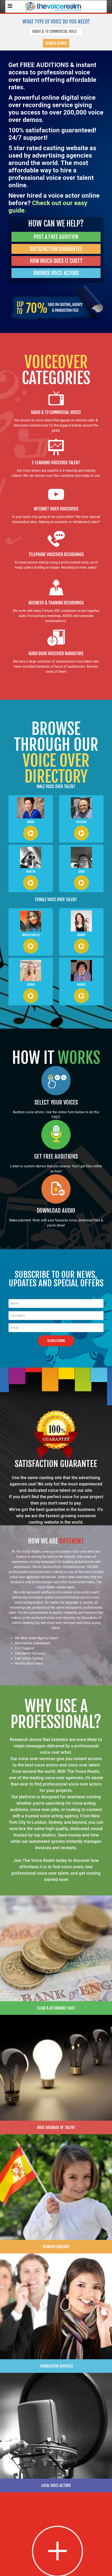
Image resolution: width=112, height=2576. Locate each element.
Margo (81, 984)
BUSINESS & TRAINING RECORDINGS (56, 603)
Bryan (30, 822)
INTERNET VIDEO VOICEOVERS (56, 509)
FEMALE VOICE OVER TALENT (56, 899)
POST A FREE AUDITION (56, 237)
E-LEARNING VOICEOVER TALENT (56, 462)
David (81, 871)
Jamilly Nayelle (31, 935)
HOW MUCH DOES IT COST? (56, 261)
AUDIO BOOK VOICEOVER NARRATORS (56, 653)
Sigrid (31, 984)
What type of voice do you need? (56, 21)
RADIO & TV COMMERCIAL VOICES (56, 412)
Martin (30, 871)
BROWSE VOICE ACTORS (56, 273)
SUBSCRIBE (56, 1341)
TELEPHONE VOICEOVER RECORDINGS (56, 554)
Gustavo (81, 822)
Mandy (81, 935)
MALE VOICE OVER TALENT (56, 786)
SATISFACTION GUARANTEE (56, 249)
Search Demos (56, 43)
